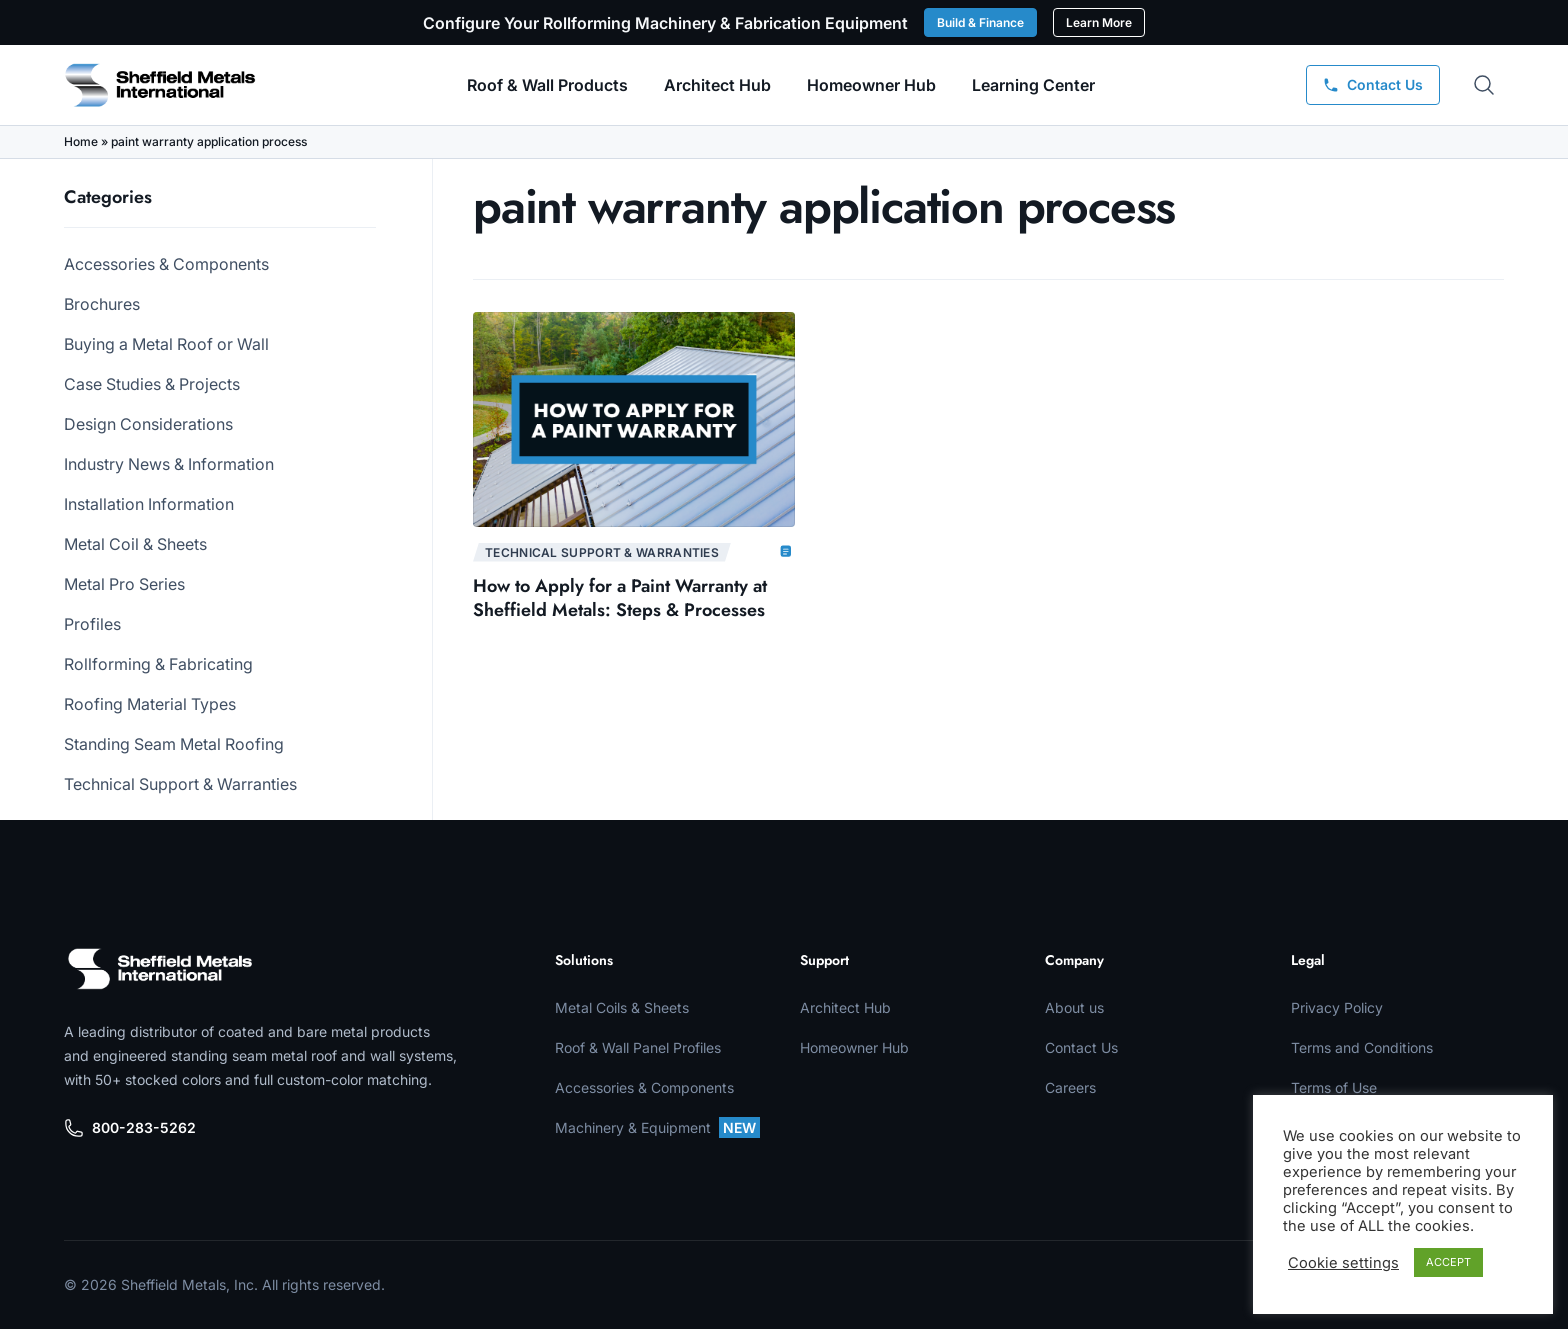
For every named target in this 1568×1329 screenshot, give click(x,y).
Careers (1070, 1087)
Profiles (92, 624)
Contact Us (1081, 1047)
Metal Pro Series (124, 584)
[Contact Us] (1373, 85)
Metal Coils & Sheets (622, 1007)
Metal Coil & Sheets (135, 544)
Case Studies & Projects (152, 384)
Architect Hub (717, 85)
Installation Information (149, 504)
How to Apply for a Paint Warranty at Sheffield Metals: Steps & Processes (620, 598)
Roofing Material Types (150, 704)
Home (81, 141)
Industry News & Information (169, 464)
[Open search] (1484, 85)
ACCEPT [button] (1448, 1262)
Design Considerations (148, 424)
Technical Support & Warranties (180, 784)
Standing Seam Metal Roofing (174, 744)
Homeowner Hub (871, 85)
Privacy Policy (1337, 1007)
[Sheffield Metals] (160, 969)
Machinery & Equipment (657, 1127)
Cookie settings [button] (1343, 1263)
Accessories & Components (166, 264)
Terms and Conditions (1362, 1047)
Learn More (1099, 22)
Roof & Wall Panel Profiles (638, 1047)
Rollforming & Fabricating (158, 664)
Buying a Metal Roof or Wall (166, 344)
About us (1074, 1007)
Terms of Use (1334, 1087)
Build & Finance (980, 22)
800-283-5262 (130, 1128)
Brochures (102, 304)
